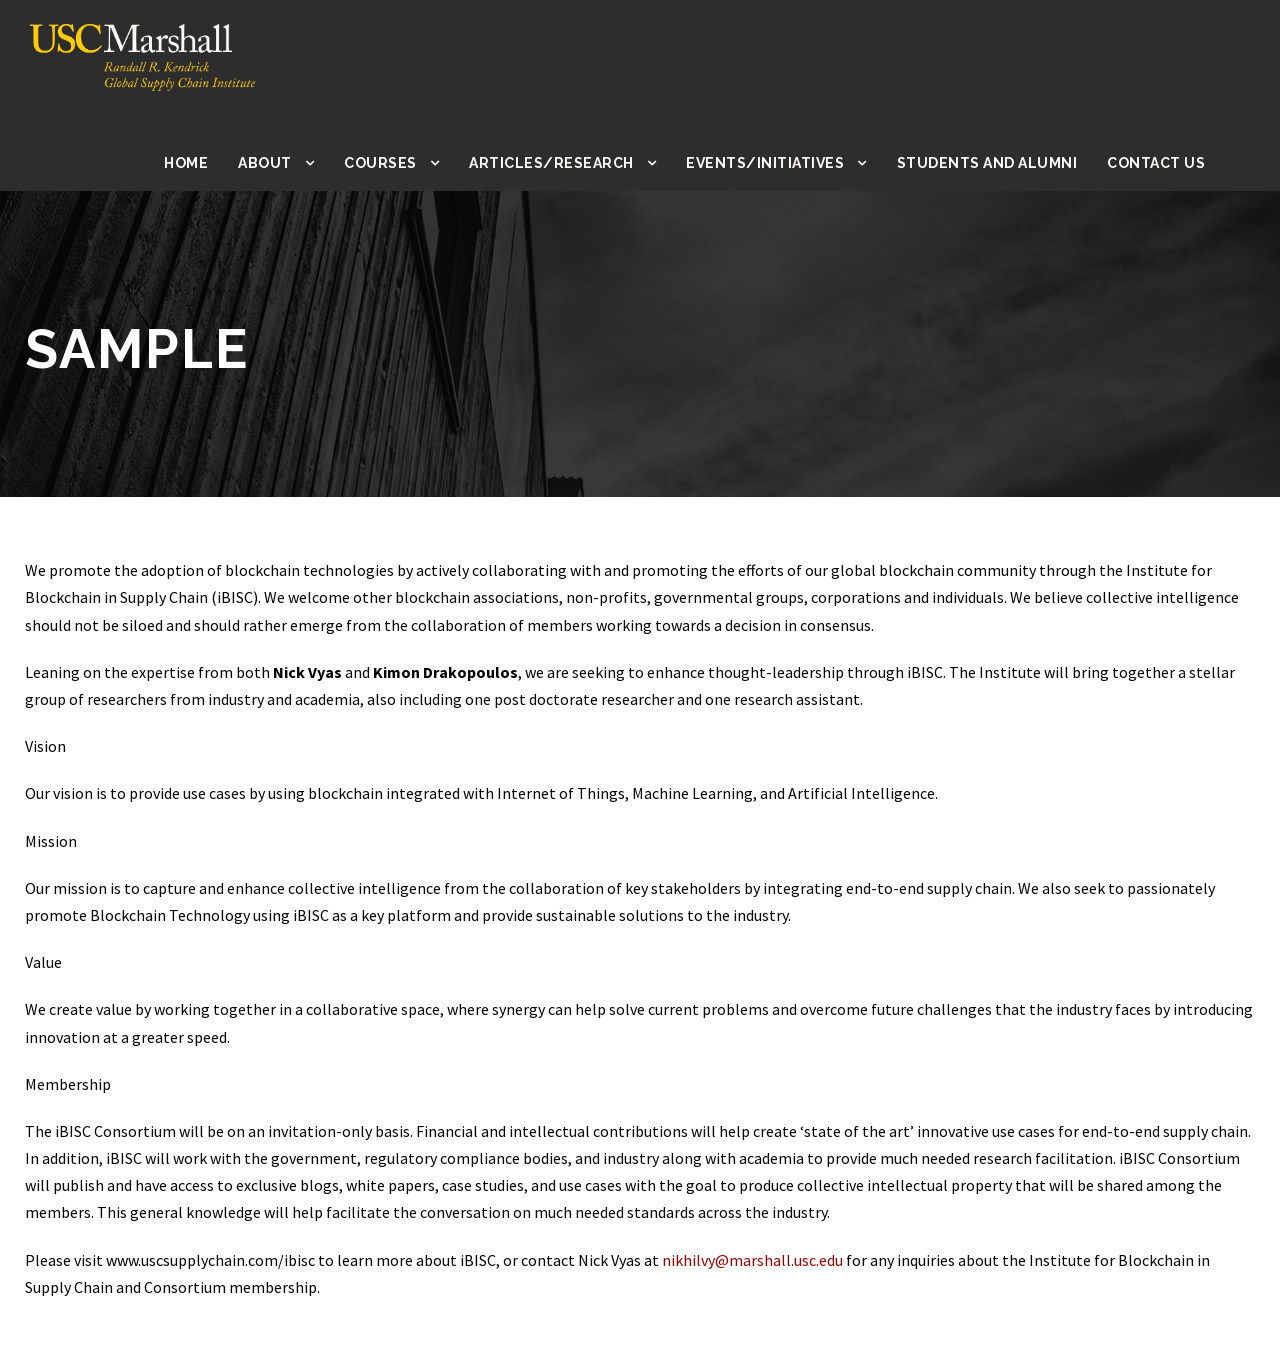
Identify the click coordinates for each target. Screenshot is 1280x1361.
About (284, 163)
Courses (399, 163)
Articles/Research (568, 163)
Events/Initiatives (776, 163)
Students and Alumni (991, 163)
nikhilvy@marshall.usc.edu (789, 1260)
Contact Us (1157, 163)
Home (206, 163)
